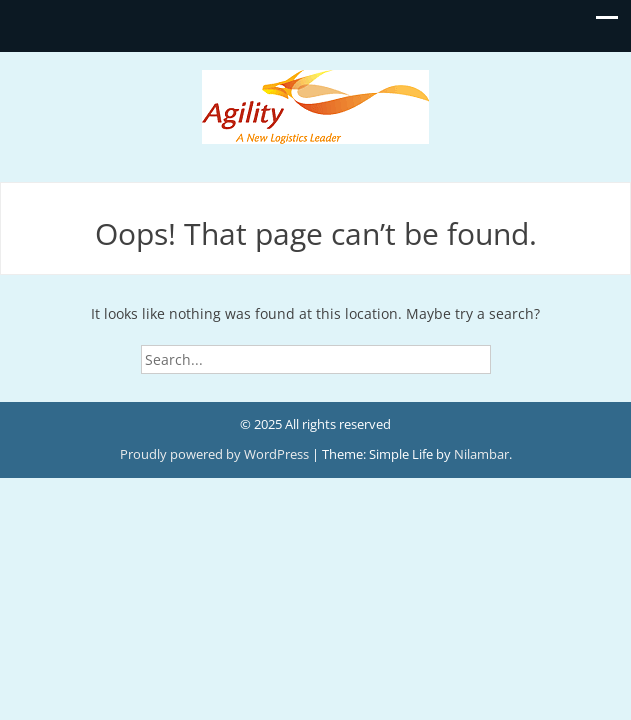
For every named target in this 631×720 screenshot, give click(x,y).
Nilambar (481, 454)
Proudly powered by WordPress (216, 454)
